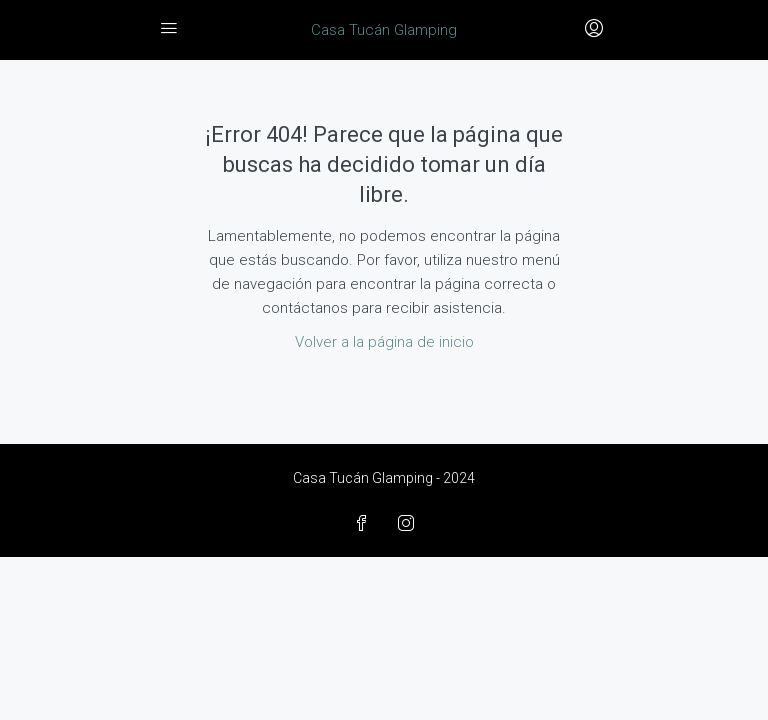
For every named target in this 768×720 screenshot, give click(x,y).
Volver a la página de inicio (384, 342)
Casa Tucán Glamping (384, 30)
